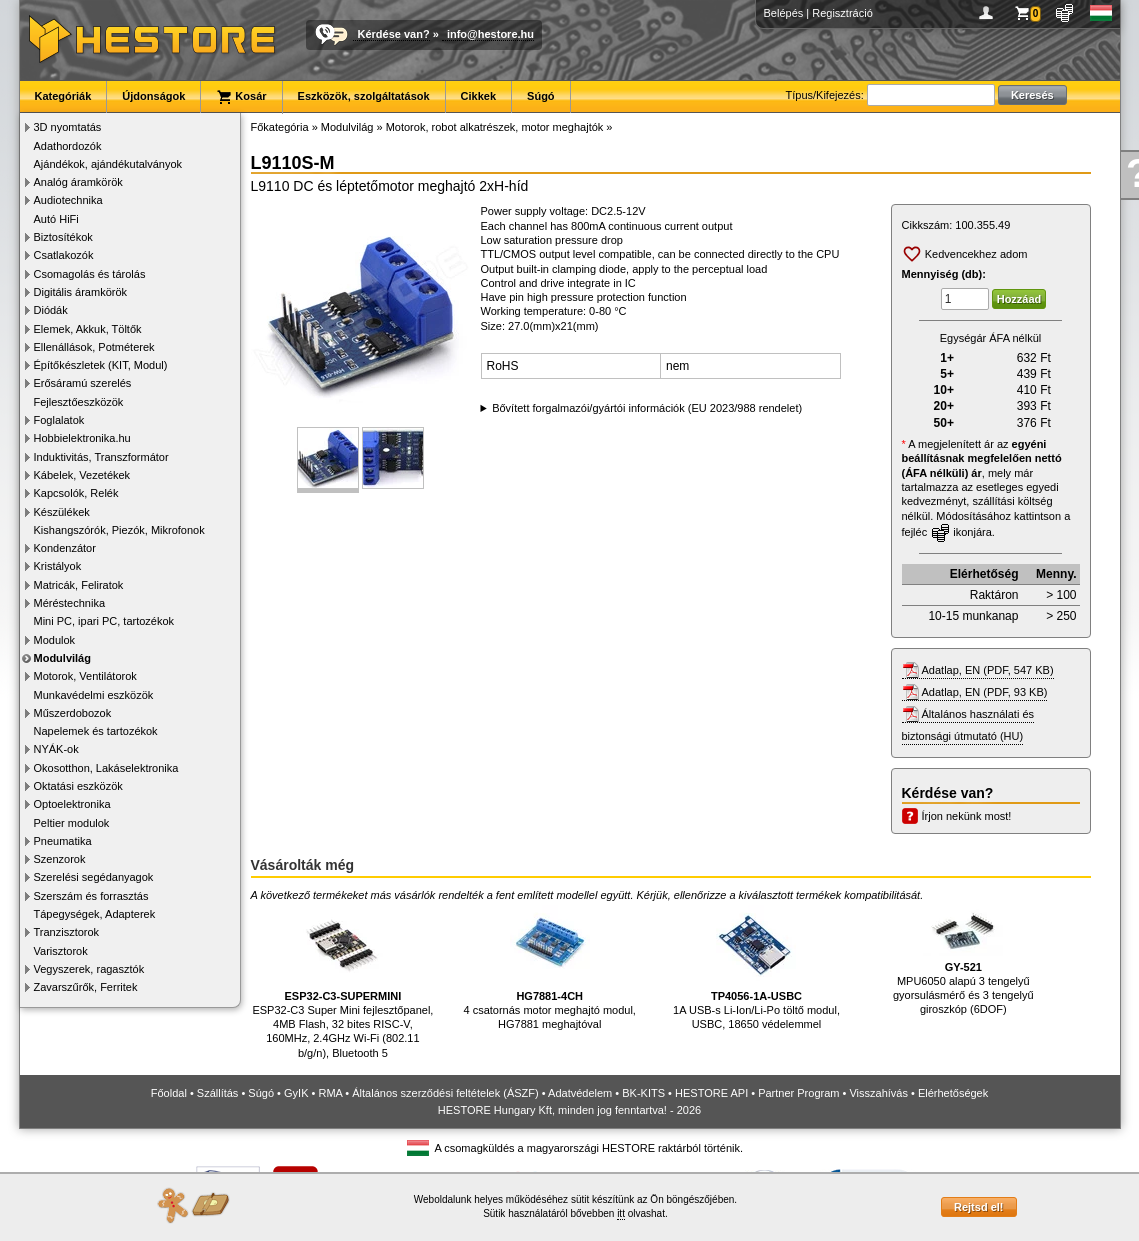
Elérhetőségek (953, 1093)
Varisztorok (61, 951)
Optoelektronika (72, 804)
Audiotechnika (68, 200)
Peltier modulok (72, 823)
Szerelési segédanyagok (94, 877)
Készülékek (62, 512)
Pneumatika (63, 841)
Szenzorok (60, 859)
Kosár (241, 97)
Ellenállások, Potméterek (94, 347)
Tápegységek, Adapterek (95, 914)
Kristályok (58, 566)
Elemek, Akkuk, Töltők (88, 329)
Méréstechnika (70, 603)
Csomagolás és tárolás (90, 274)
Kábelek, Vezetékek (82, 475)
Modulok (55, 640)
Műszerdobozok (73, 713)
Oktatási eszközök (78, 786)
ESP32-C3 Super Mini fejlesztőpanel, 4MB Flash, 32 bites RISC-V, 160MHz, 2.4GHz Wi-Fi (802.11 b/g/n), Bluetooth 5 (342, 981)
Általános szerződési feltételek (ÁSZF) (445, 1093)
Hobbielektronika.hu (82, 438)
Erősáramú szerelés (83, 383)
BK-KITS (643, 1093)
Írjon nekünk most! (967, 816)
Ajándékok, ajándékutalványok (108, 164)
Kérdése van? (394, 34)
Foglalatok (59, 420)
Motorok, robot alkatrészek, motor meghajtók (495, 127)
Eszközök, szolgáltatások (364, 96)
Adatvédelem (580, 1093)
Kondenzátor (65, 548)
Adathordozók (68, 146)
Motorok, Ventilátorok (85, 676)
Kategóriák (63, 96)
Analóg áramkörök (78, 182)
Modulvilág (62, 658)
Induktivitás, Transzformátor (101, 457)
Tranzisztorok (67, 932)
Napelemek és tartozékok (96, 731)
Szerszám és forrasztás (91, 896)
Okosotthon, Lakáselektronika (106, 768)
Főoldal (169, 1093)
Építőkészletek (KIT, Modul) (101, 365)
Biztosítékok (63, 237)
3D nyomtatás (68, 127)
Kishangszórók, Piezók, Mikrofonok (119, 530)
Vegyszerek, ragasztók (89, 969)
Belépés (784, 13)
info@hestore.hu (490, 34)
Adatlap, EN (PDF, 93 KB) (985, 692)
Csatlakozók (64, 255)
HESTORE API (711, 1093)
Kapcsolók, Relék (76, 493)
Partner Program (798, 1093)
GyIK (296, 1093)
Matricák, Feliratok (79, 585)
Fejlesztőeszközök (79, 402)
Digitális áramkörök (81, 292)
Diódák (51, 310)
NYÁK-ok (56, 749)
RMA (330, 1093)
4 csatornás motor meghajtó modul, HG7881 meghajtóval (549, 967)
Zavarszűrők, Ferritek (86, 987)
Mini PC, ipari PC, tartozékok (104, 621)
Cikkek (478, 96)
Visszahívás (878, 1093)
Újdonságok (153, 96)
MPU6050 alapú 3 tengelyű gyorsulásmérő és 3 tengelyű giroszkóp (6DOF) (963, 960)
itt (621, 1213)
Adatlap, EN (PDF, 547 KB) (988, 670)
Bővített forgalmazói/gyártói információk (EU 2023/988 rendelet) (647, 408)
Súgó (541, 96)
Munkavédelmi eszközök (94, 695)
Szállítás (218, 1093)
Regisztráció (842, 13)
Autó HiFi (56, 219)
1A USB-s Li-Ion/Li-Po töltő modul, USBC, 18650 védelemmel (756, 967)
